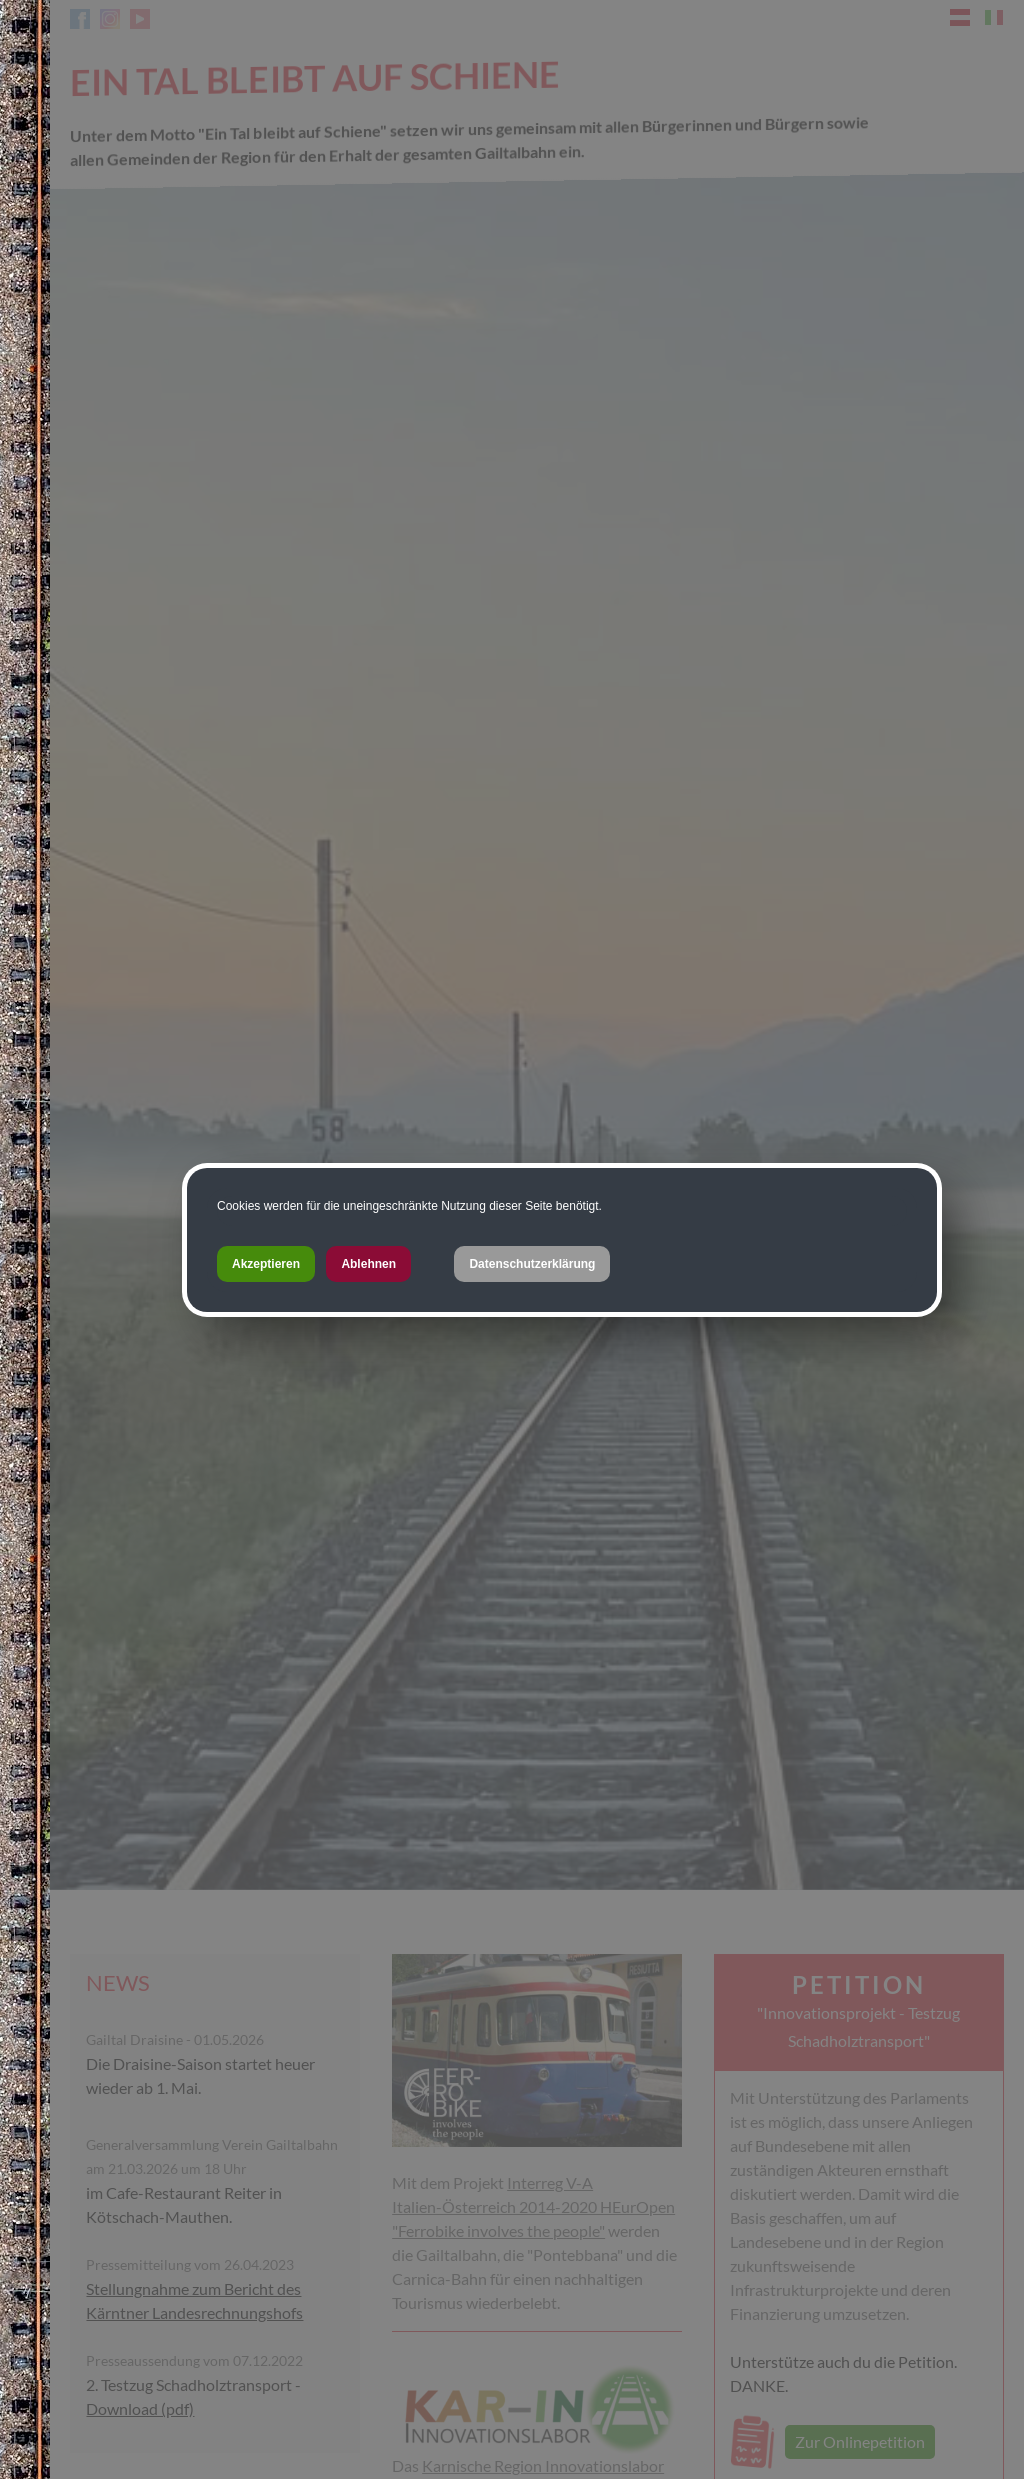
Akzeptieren (266, 1264)
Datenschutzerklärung (532, 1264)
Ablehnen (368, 1264)
